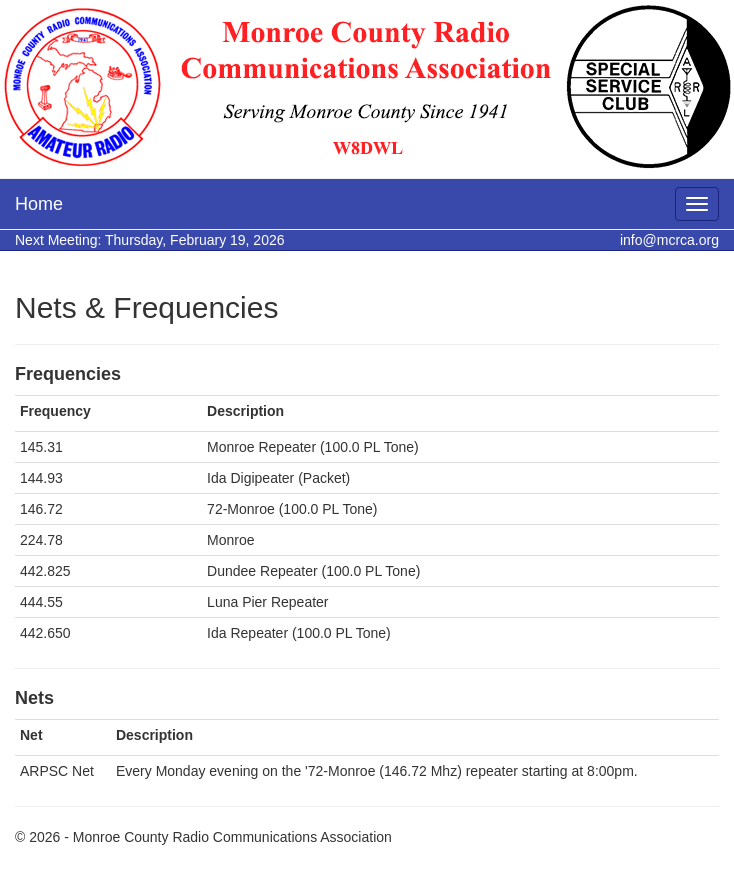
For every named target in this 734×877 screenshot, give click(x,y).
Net (31, 735)
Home (39, 204)
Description (245, 411)
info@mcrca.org (669, 240)
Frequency (55, 411)
